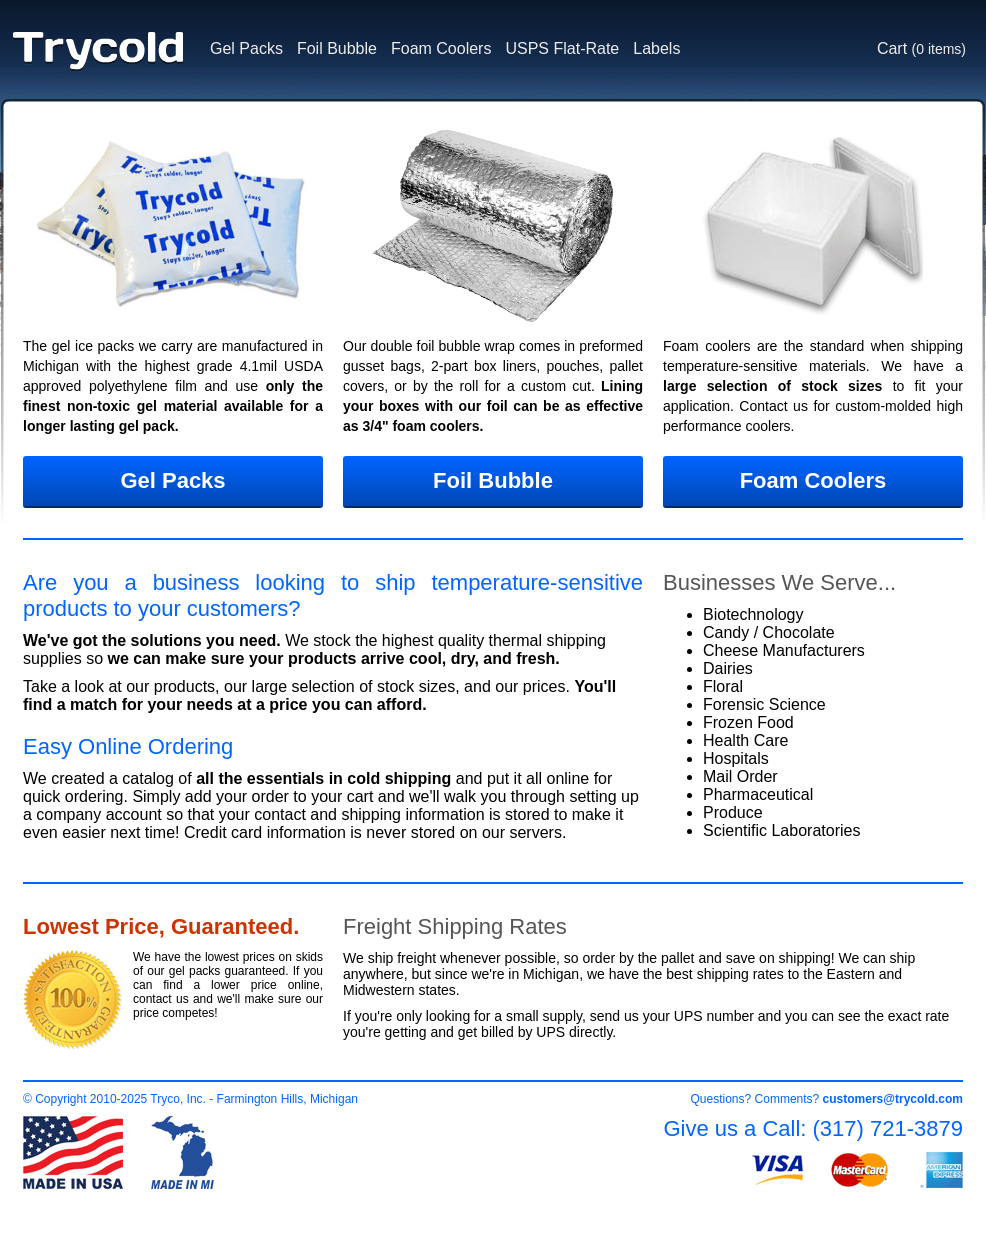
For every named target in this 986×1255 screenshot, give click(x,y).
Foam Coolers (441, 48)
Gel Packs (246, 48)
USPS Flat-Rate (562, 48)
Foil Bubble (337, 48)
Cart (921, 48)
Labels (656, 48)
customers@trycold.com (893, 1099)
